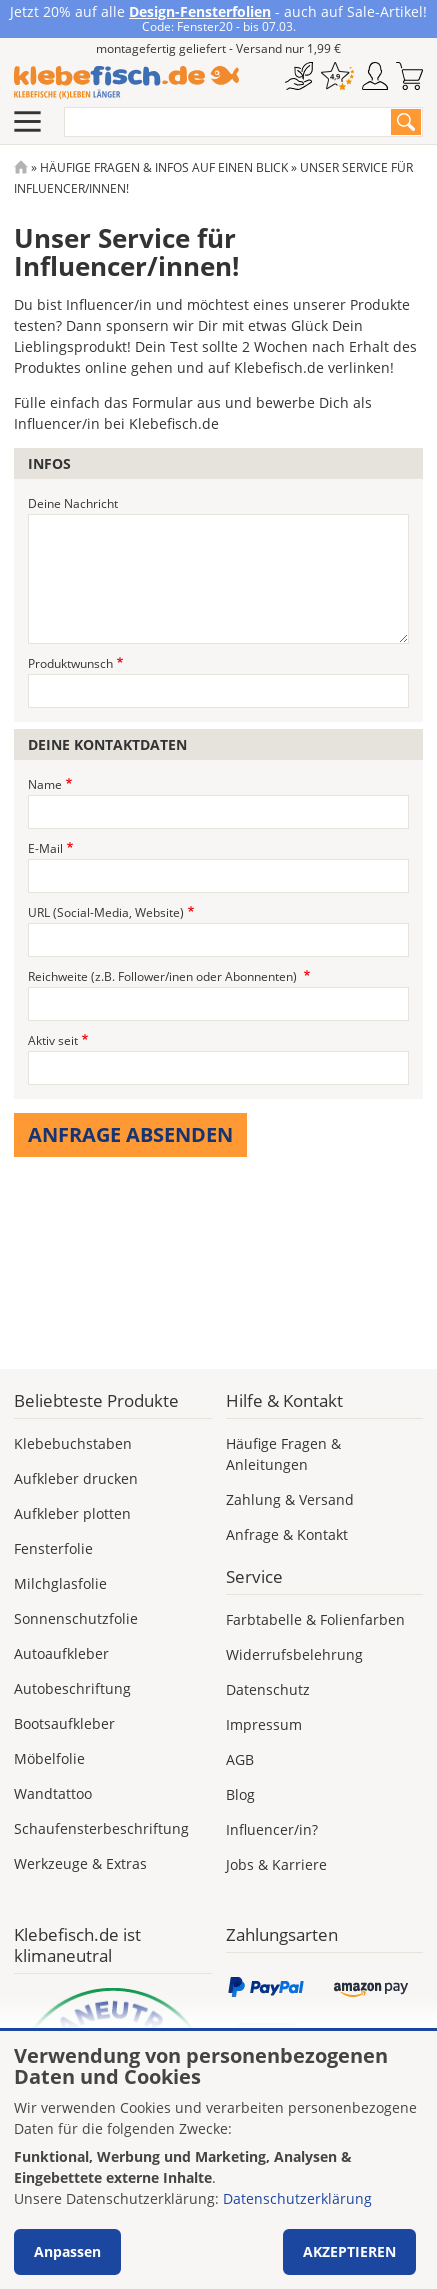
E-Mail (45, 848)
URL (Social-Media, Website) (106, 912)
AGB (240, 1759)
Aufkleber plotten (72, 1513)
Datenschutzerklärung (297, 2198)
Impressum (264, 1724)
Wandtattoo (53, 1793)
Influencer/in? (272, 1829)
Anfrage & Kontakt (287, 1534)
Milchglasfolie (60, 1583)
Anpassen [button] (67, 2251)
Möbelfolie (49, 1758)
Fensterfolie (53, 1548)
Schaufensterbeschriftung (101, 1828)
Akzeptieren (349, 2251)
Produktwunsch (70, 663)
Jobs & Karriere (276, 1864)
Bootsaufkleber (64, 1723)
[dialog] (218, 2160)
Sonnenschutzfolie (76, 1618)
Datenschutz (268, 1689)
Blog (240, 1794)
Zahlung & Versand (290, 1499)
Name (45, 784)
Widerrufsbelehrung (294, 1654)
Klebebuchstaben (73, 1443)
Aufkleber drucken (76, 1478)
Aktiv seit (53, 1040)
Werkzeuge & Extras (80, 1863)
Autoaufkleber (61, 1653)
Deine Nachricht (73, 503)
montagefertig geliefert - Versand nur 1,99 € (218, 48)
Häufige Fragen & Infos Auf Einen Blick (164, 167)
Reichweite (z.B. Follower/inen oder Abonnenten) (164, 976)
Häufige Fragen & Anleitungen (283, 1454)
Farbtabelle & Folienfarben (315, 1619)
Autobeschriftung (72, 1688)
